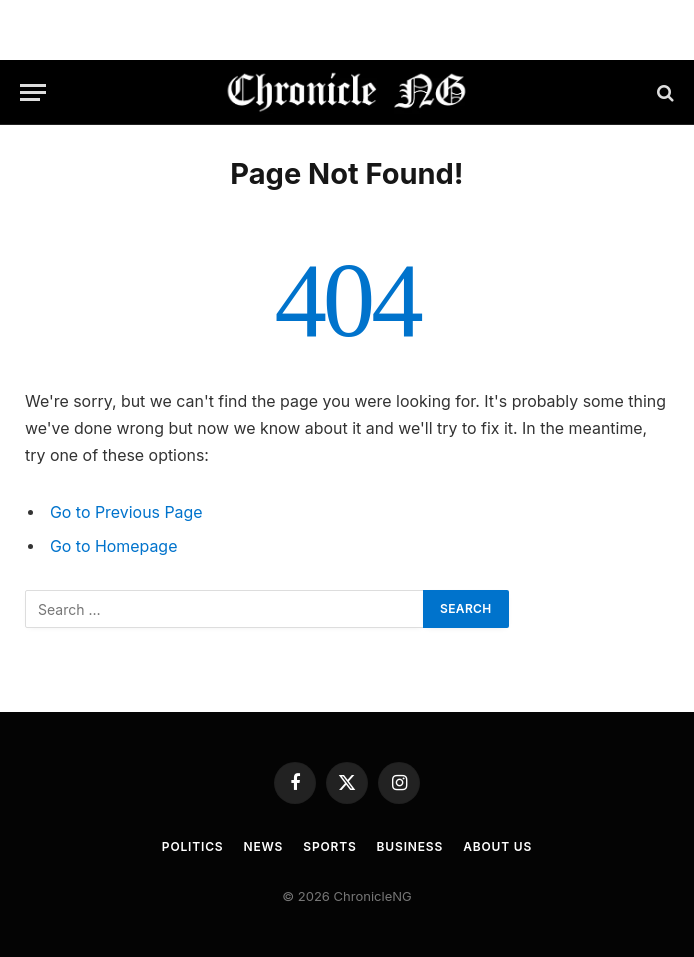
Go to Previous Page (126, 512)
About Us (497, 846)
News (264, 846)
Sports (329, 846)
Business (410, 846)
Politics (193, 846)
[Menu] (33, 92)
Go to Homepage (113, 546)
